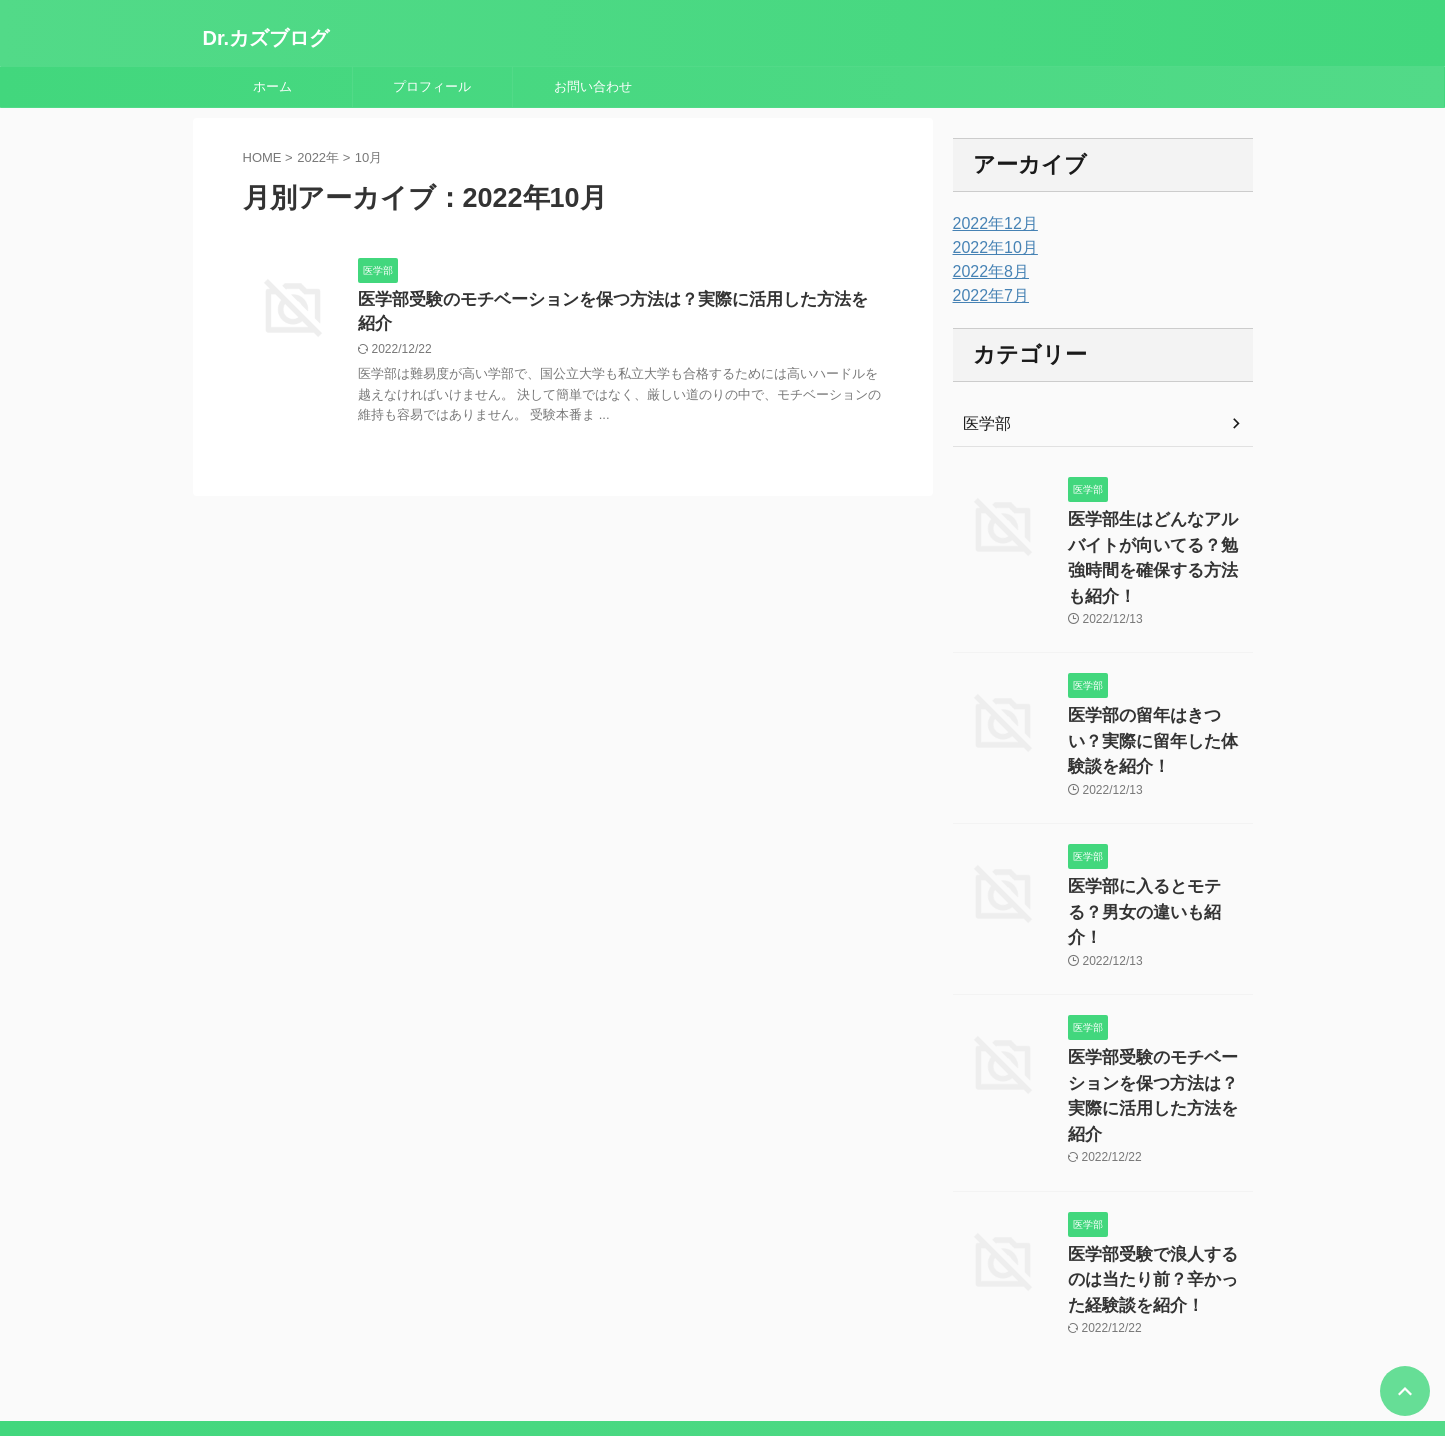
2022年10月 (990, 248)
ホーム (272, 86)
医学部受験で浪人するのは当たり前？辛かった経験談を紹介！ (1159, 1146)
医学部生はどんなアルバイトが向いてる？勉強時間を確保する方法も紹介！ (1159, 540)
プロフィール (432, 86)
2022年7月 (986, 296)
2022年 (318, 157)
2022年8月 (986, 272)
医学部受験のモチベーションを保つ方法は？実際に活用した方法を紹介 (614, 300)
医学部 (984, 424)
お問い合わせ (593, 86)
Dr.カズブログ (266, 38)
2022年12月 (990, 224)
